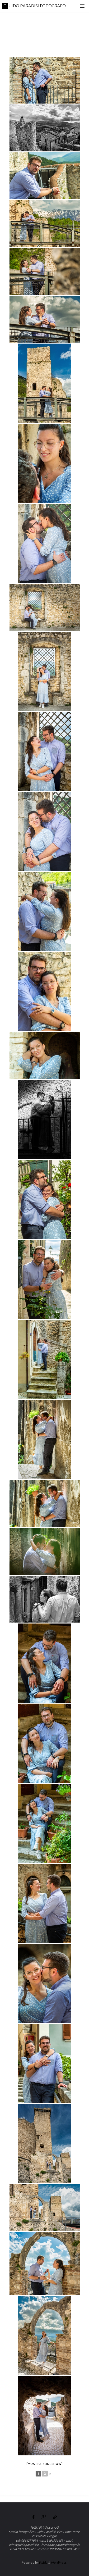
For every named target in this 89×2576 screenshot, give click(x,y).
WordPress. (59, 2562)
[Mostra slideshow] (45, 2463)
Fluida (42, 2562)
